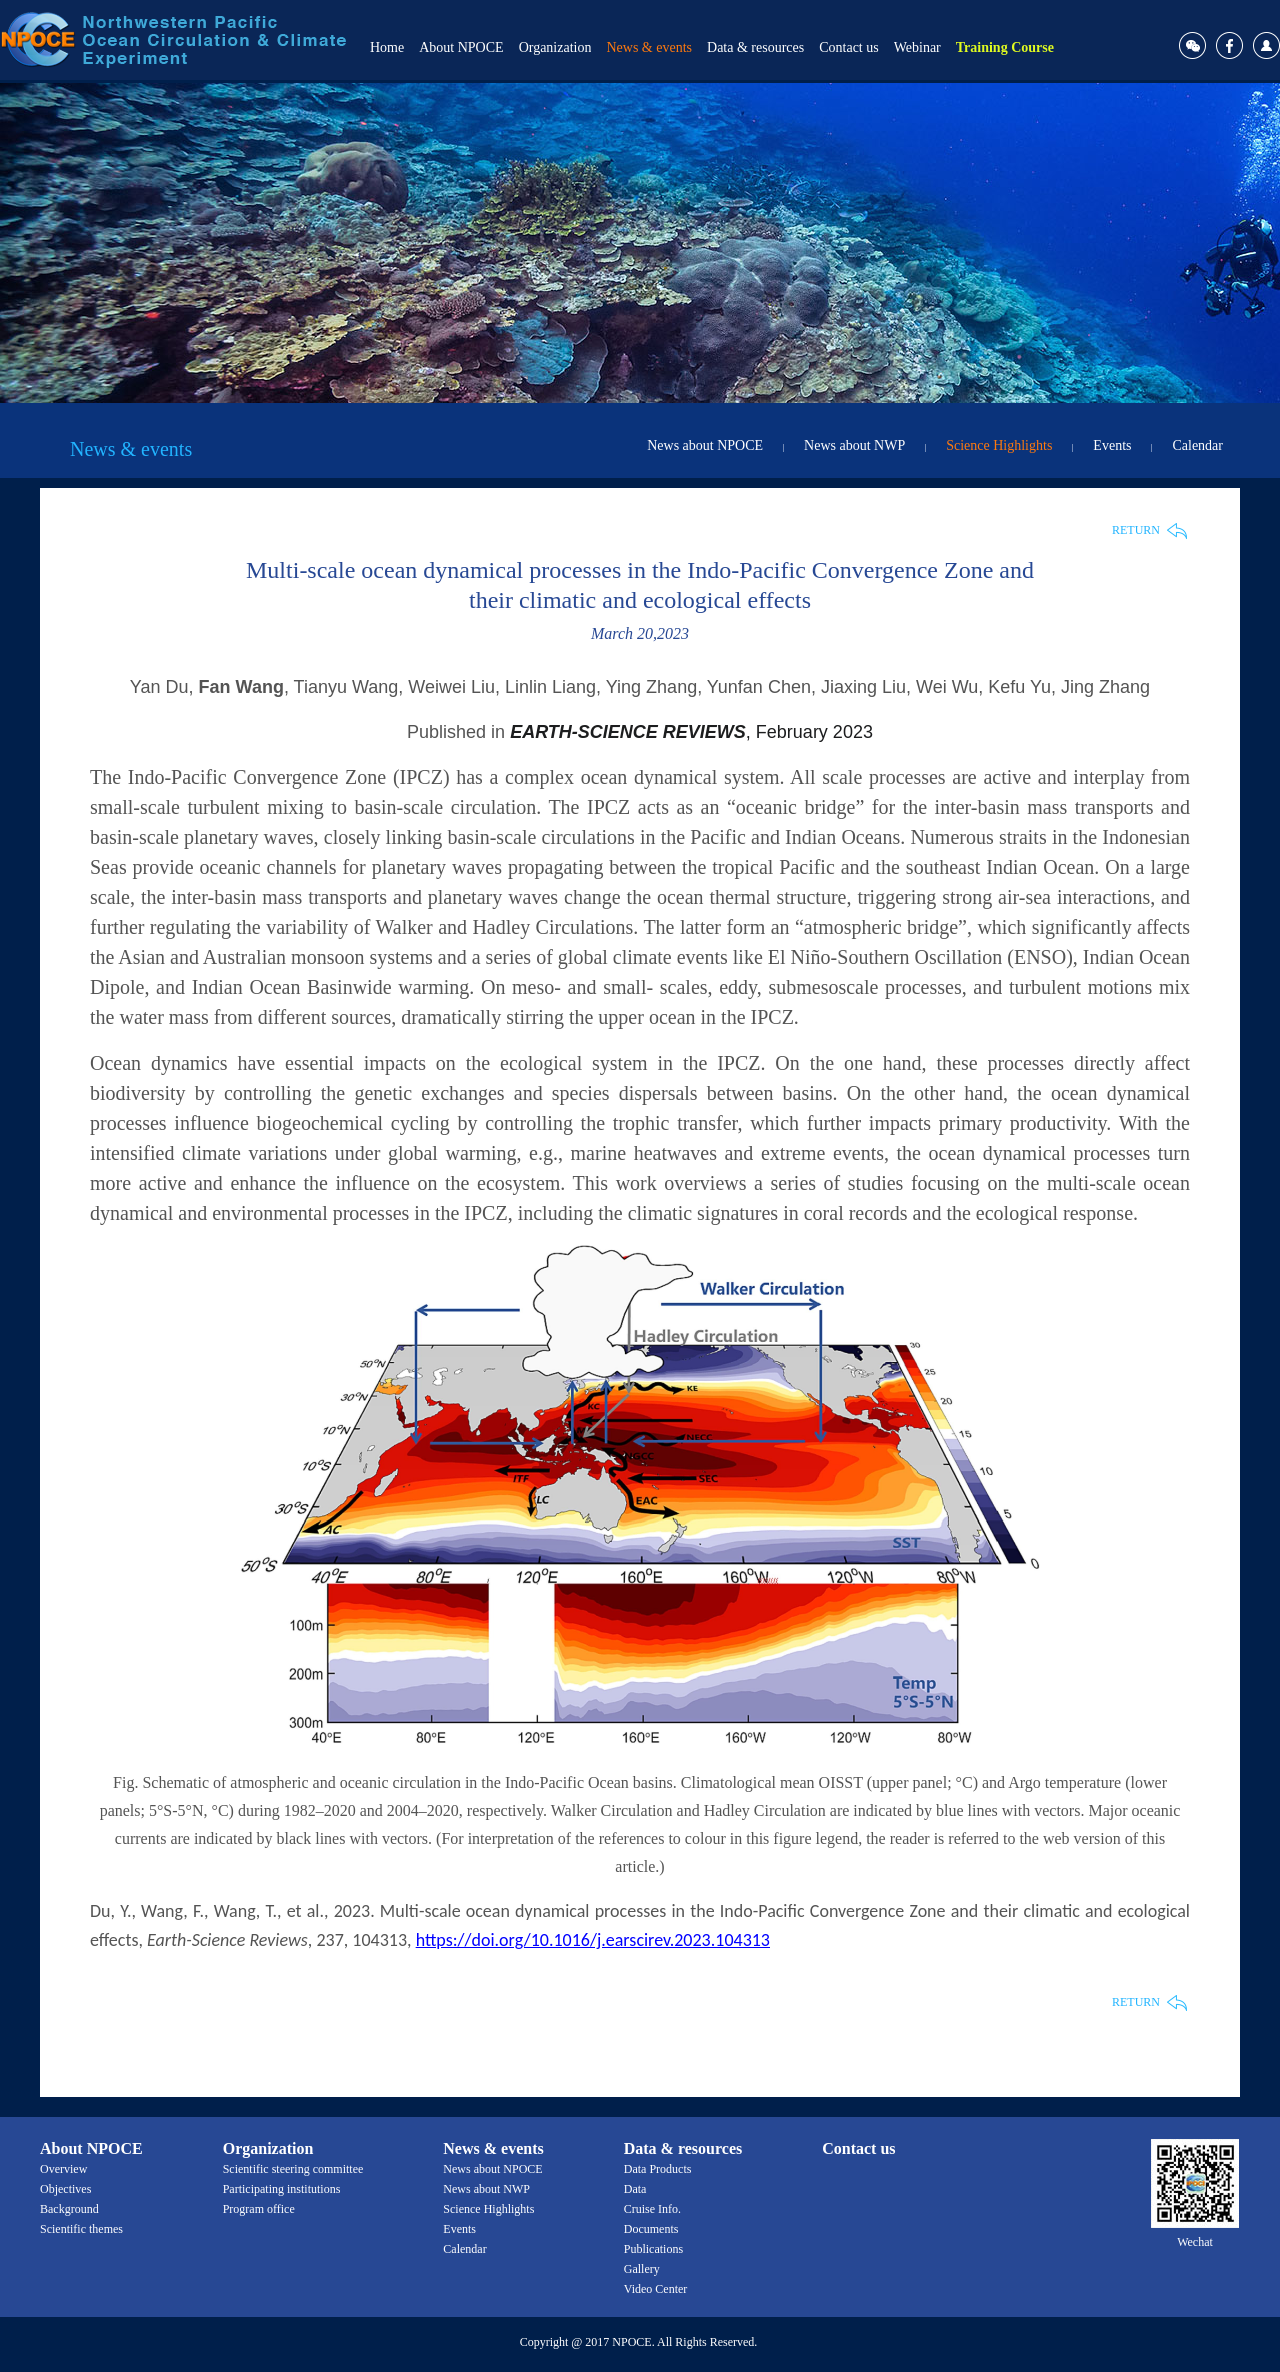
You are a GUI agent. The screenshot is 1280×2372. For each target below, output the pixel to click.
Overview (63, 2169)
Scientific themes (81, 2229)
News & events (649, 47)
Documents (651, 2229)
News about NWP (854, 445)
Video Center (656, 2289)
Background (69, 2209)
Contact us (849, 47)
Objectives (65, 2189)
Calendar (1197, 445)
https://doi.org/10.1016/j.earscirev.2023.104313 (593, 1940)
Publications (653, 2249)
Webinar (917, 47)
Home (387, 47)
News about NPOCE (705, 445)
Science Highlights (999, 445)
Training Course (1005, 47)
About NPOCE (461, 47)
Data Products (658, 2169)
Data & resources (755, 47)
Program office (259, 2209)
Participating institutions (282, 2189)
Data (635, 2189)
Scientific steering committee (293, 2169)
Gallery (642, 2269)
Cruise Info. (652, 2209)
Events (1112, 445)
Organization (555, 47)
